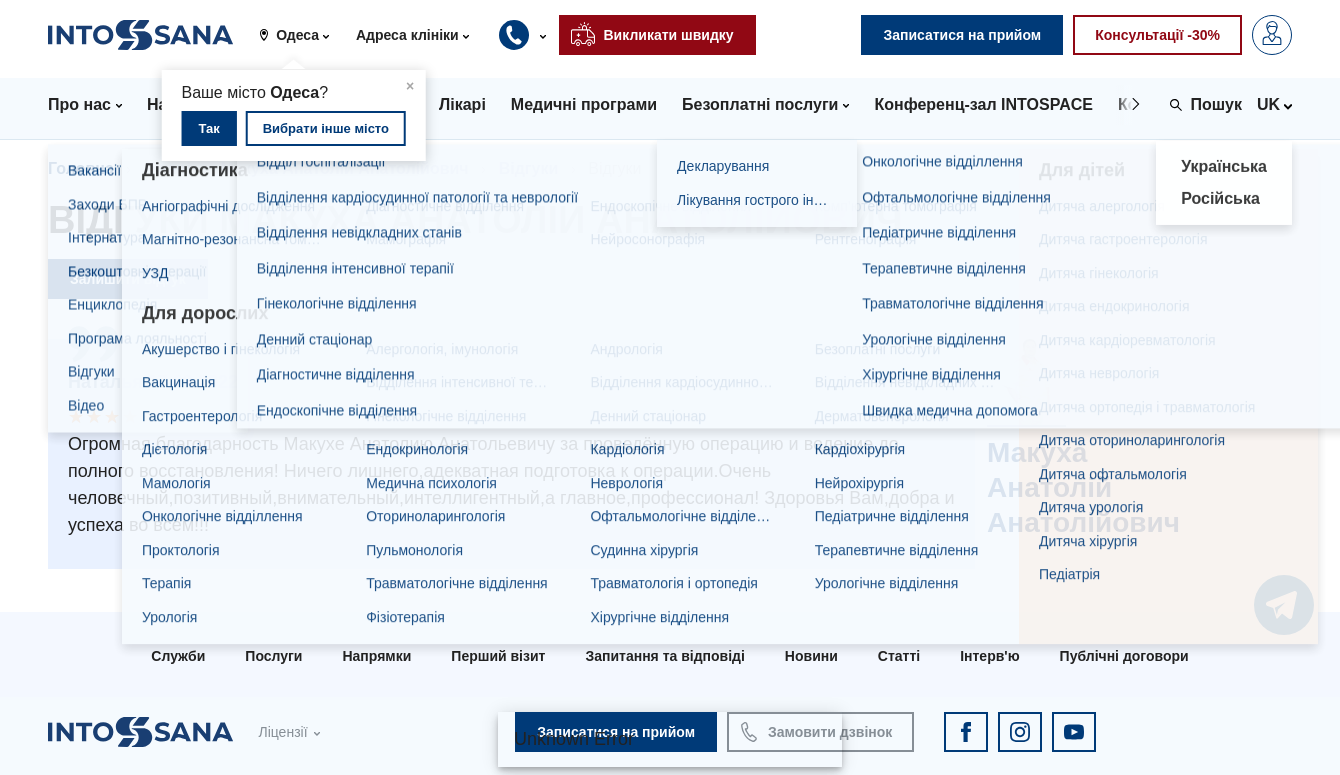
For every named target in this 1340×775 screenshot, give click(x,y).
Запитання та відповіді (664, 656)
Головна (81, 168)
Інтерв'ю (989, 656)
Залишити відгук (128, 279)
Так (208, 128)
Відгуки (529, 168)
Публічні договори (1124, 656)
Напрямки (376, 656)
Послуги (273, 656)
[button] (301, 35)
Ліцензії (282, 732)
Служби (178, 656)
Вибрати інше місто (326, 128)
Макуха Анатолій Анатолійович (345, 168)
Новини (811, 656)
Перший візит (498, 656)
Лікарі (167, 168)
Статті (899, 656)
